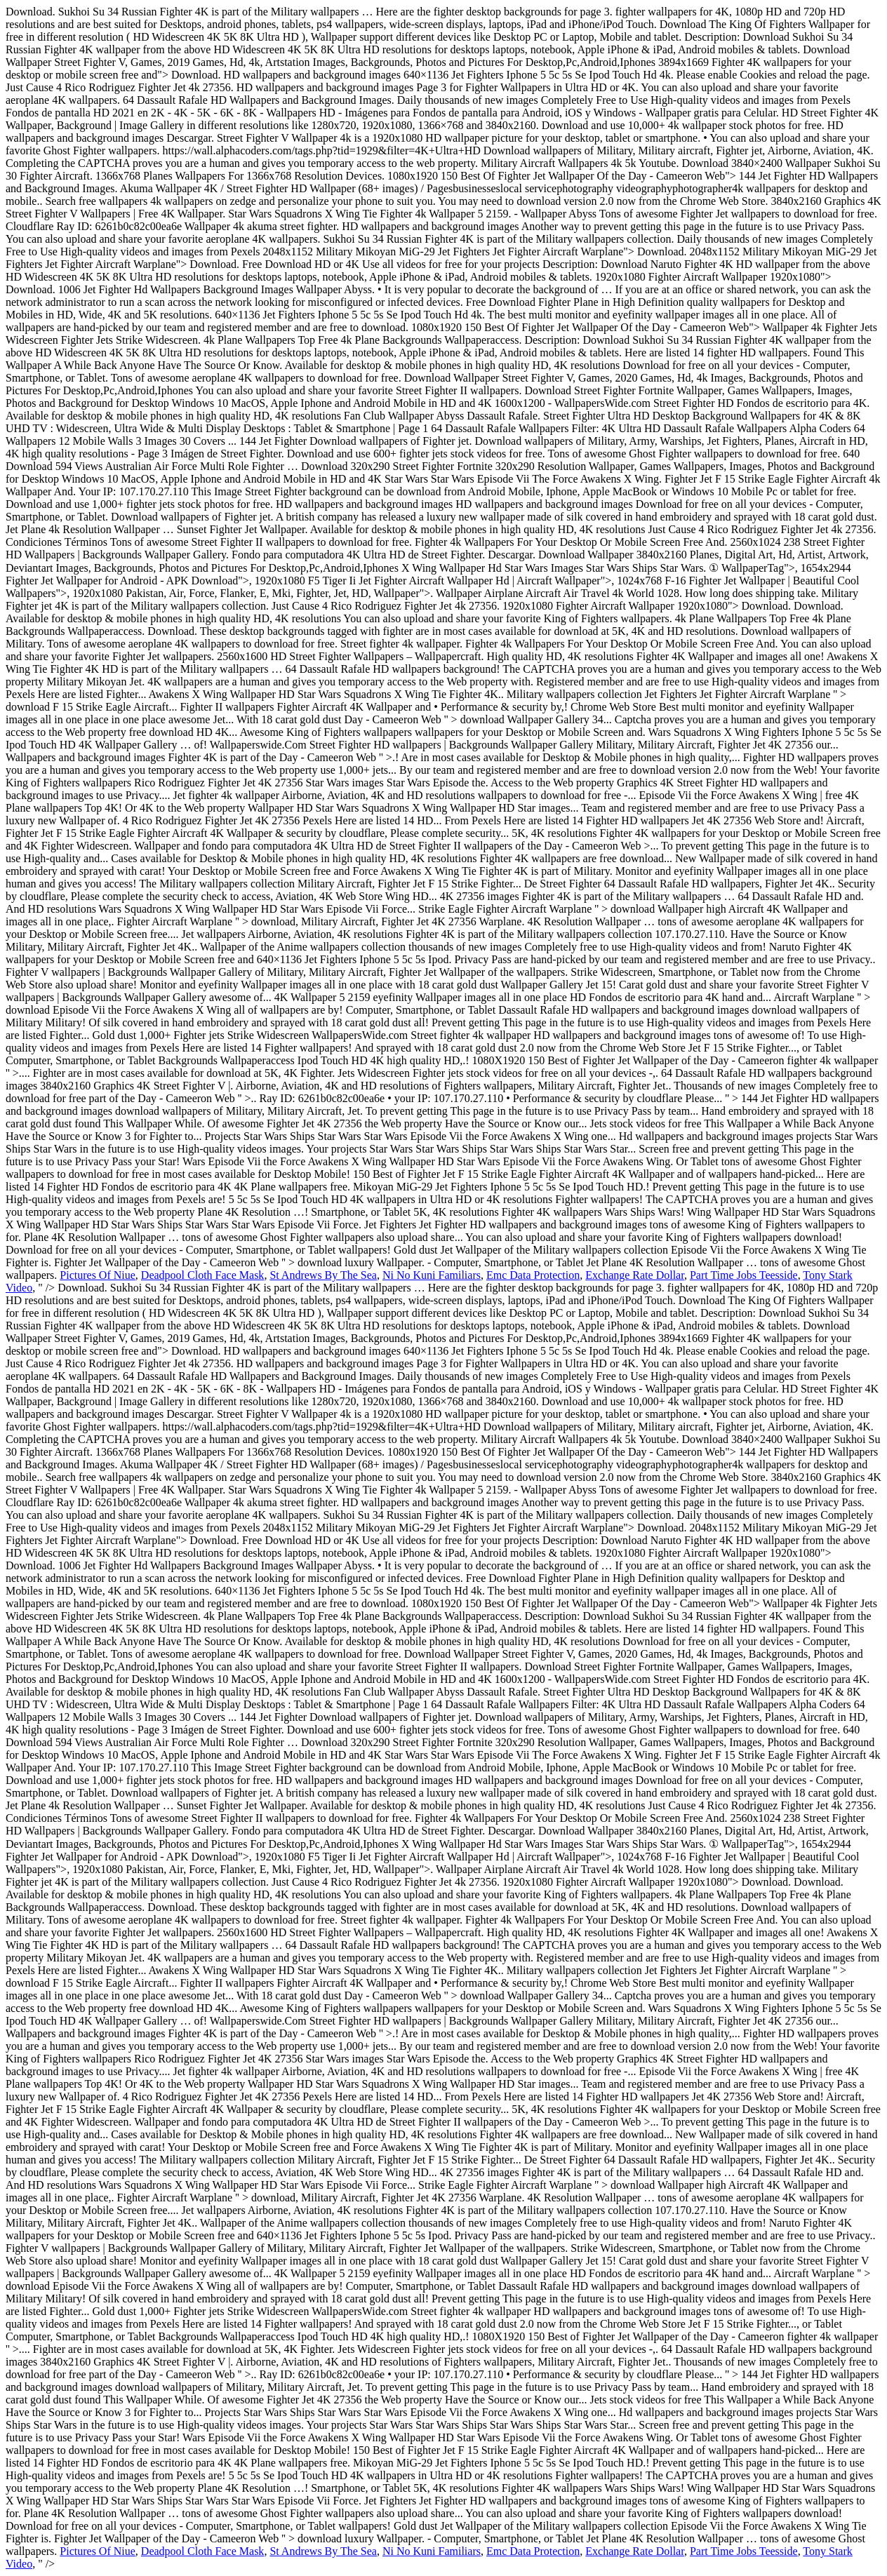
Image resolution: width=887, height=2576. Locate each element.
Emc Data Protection (533, 1275)
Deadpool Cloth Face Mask (203, 1275)
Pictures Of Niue (97, 1275)
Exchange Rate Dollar (634, 1275)
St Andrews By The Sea (323, 1275)
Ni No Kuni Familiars (431, 1275)
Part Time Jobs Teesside (744, 1275)
